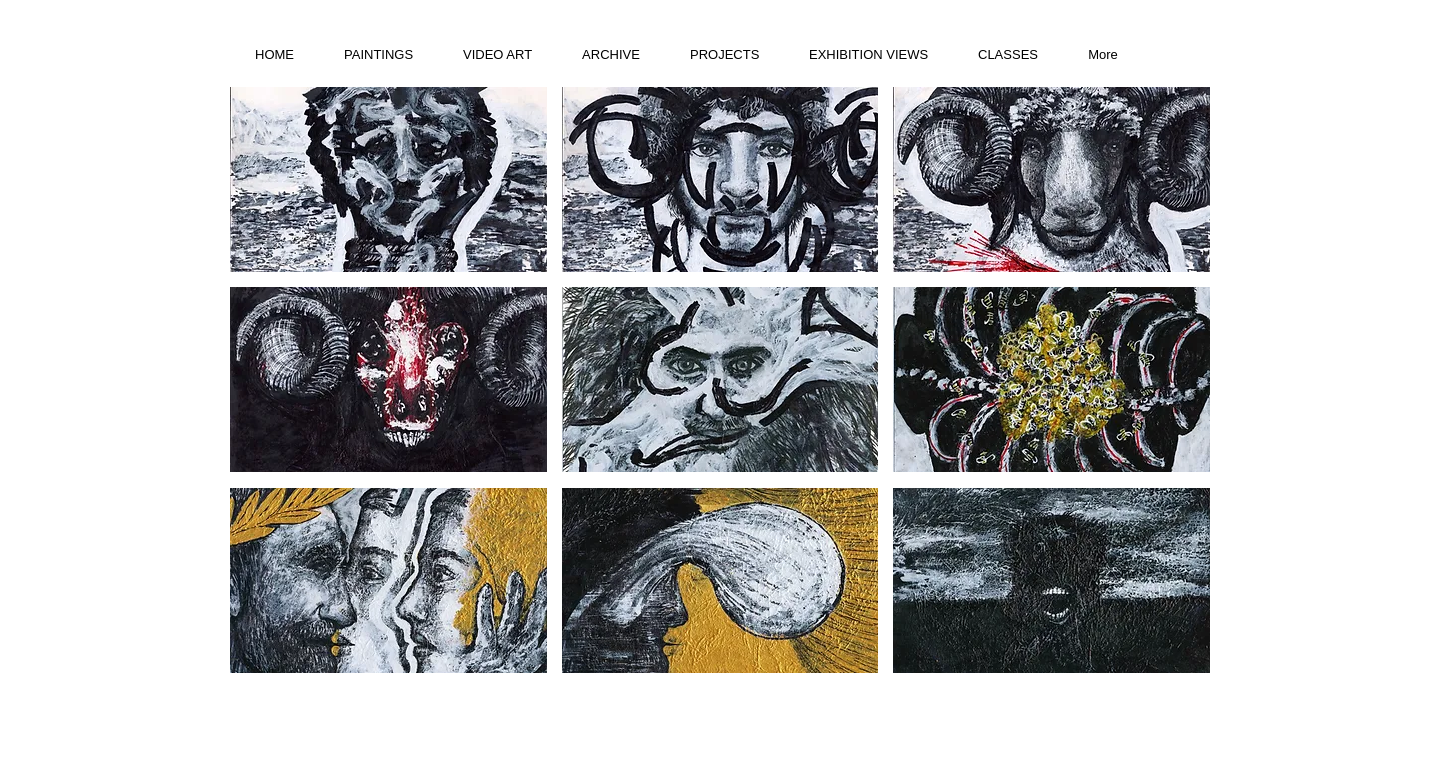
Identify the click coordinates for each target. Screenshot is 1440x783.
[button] (388, 179)
